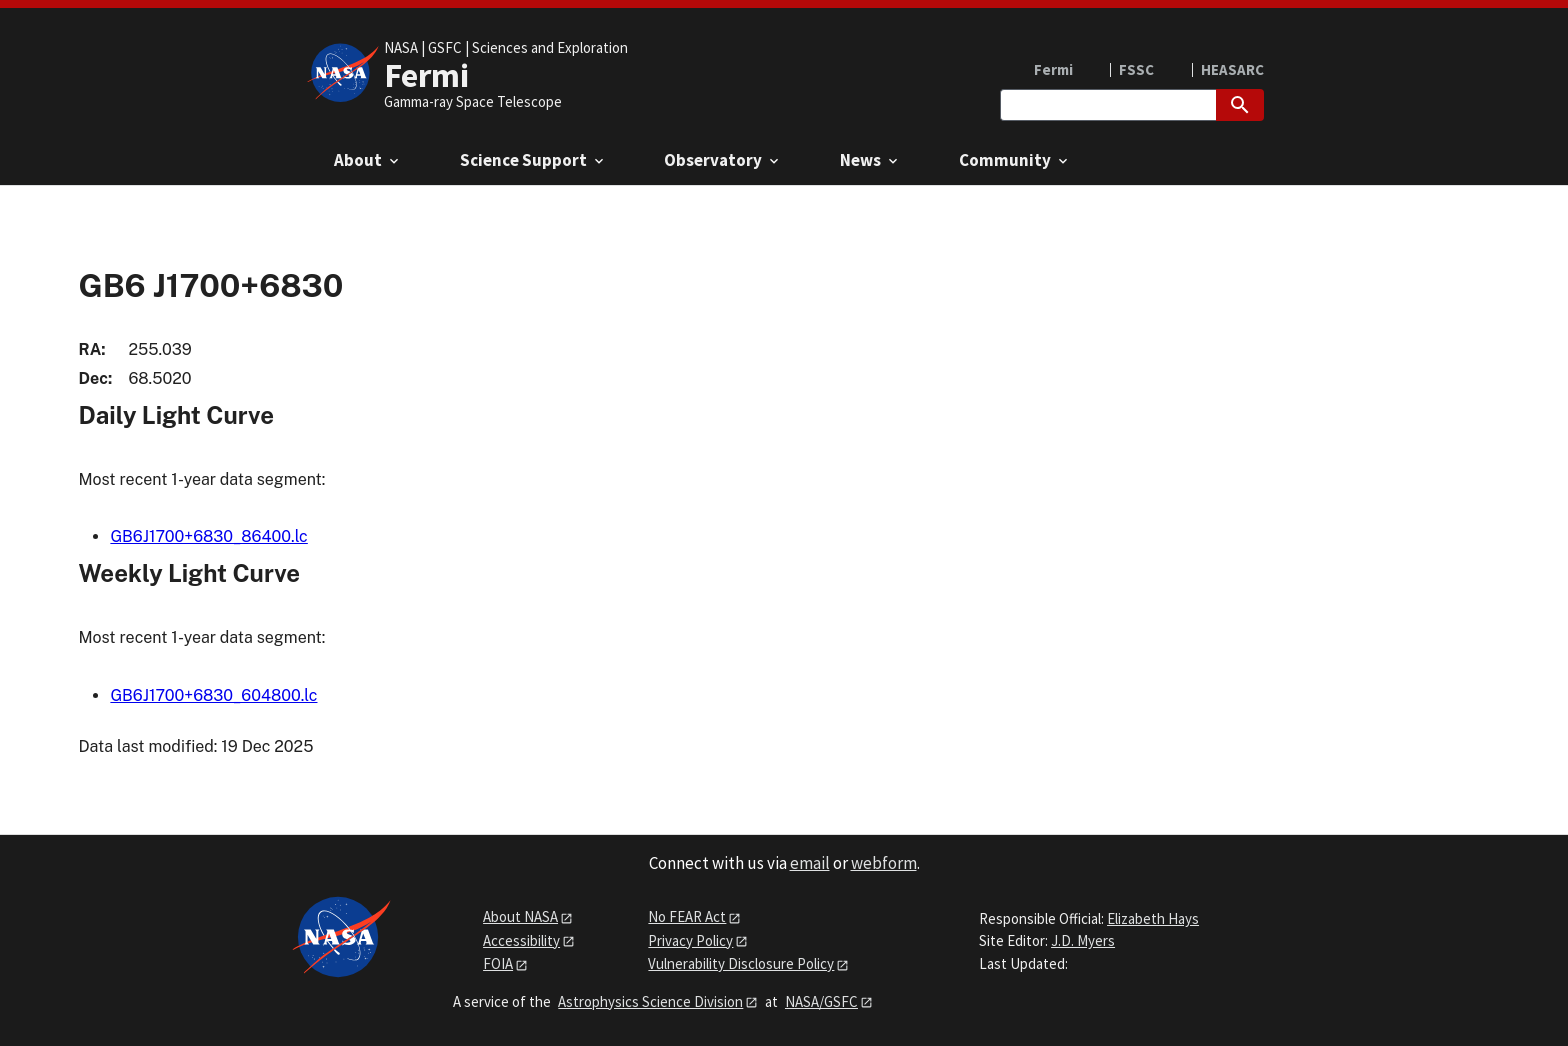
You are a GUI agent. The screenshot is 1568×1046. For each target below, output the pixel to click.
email (810, 863)
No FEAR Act (687, 916)
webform (884, 863)
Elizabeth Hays (1153, 918)
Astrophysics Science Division (650, 1001)
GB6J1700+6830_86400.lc (208, 536)
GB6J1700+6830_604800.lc (213, 695)
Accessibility (521, 940)
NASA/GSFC (821, 1001)
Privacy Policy (690, 940)
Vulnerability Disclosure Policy (741, 963)
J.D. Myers (1083, 940)
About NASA (520, 916)
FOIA (498, 963)
